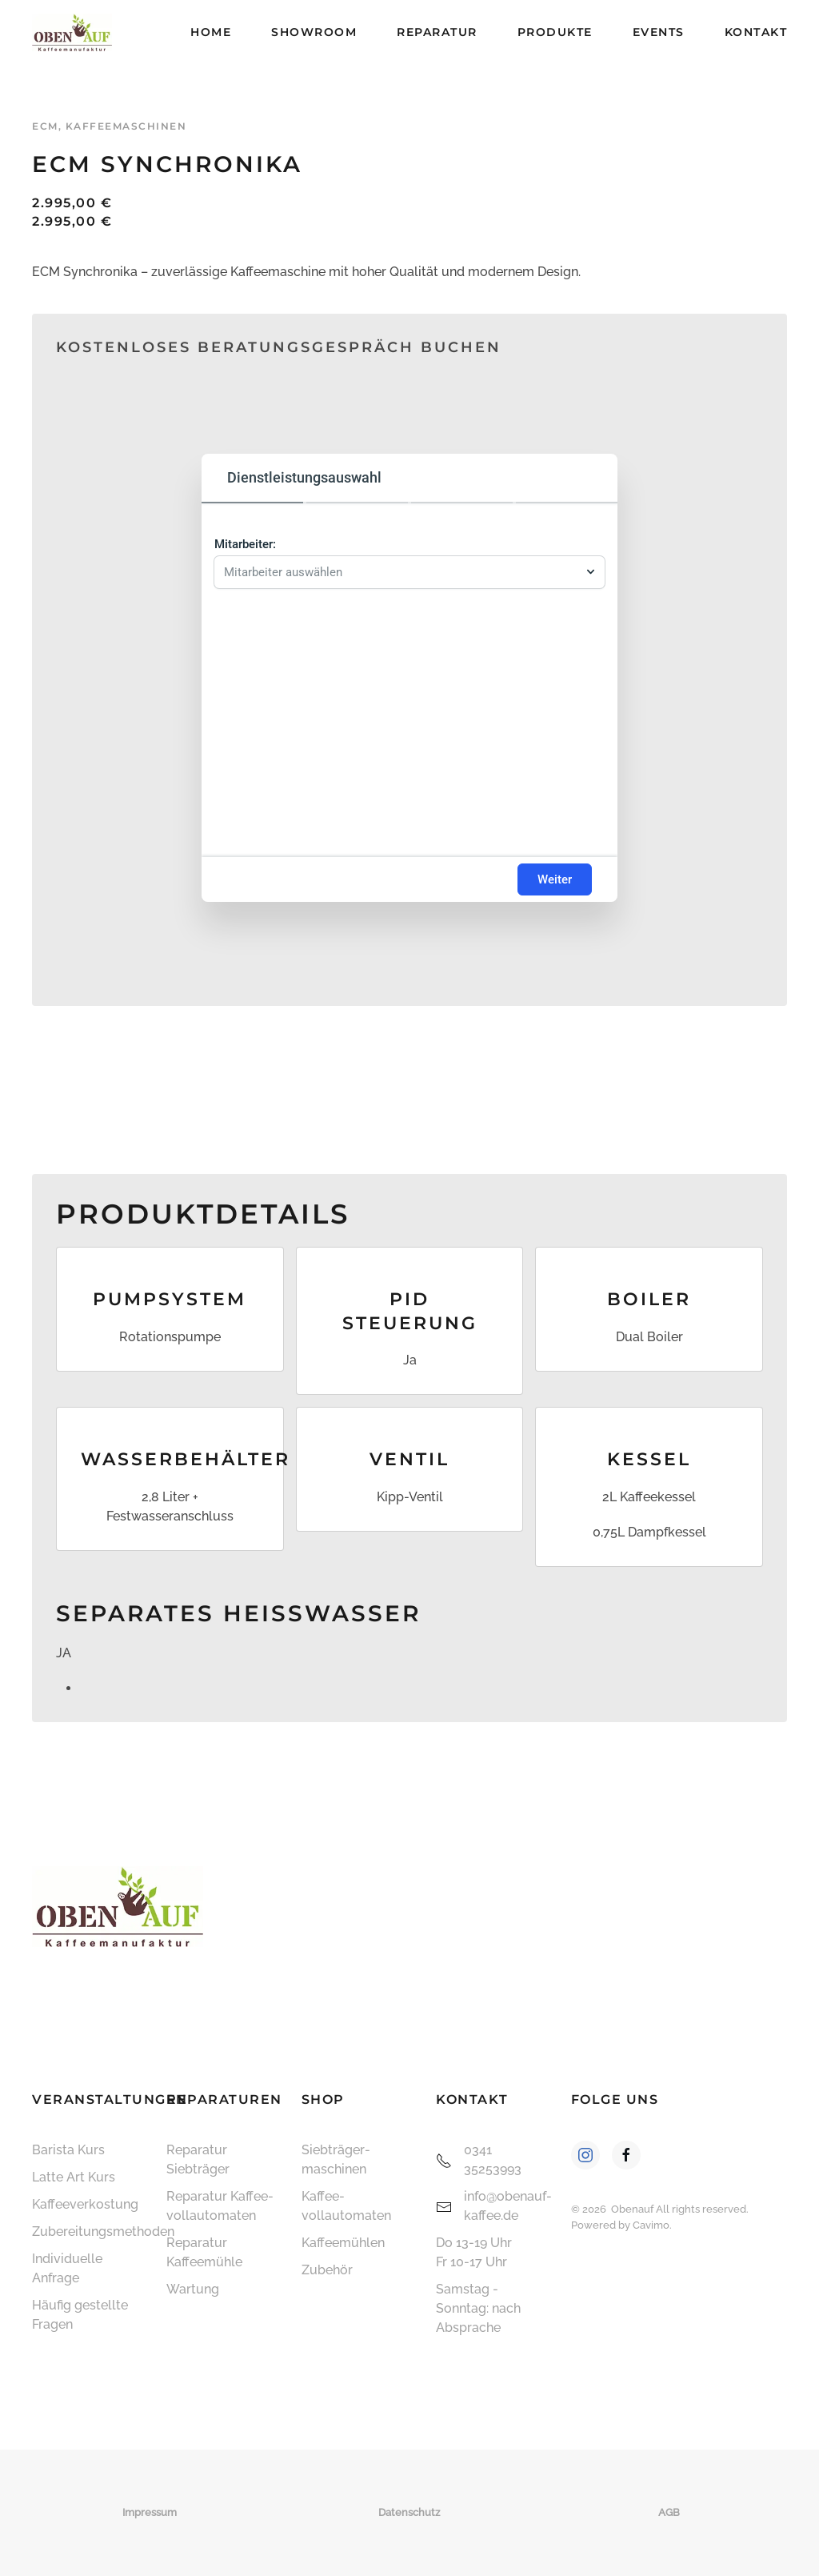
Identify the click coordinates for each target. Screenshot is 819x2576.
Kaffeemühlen (343, 2242)
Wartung (192, 2289)
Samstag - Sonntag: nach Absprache (478, 2308)
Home (210, 32)
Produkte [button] (555, 32)
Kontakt (756, 32)
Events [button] (659, 32)
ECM (45, 126)
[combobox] (401, 572)
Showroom (314, 32)
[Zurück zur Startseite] (72, 32)
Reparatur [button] (437, 32)
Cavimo (651, 2225)
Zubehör (327, 2270)
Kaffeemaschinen (126, 126)
